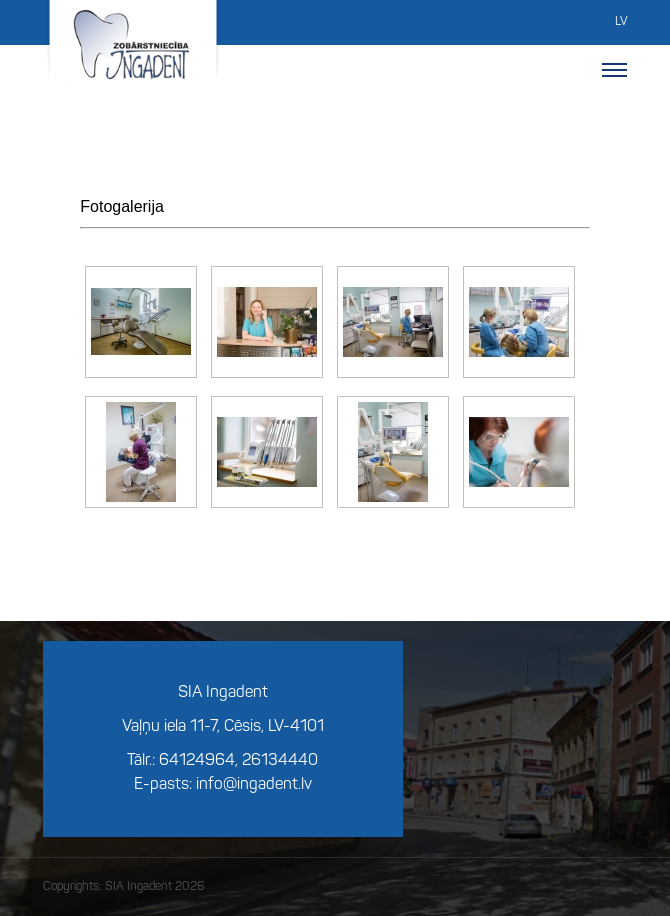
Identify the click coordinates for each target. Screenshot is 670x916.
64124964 (197, 761)
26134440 (280, 761)
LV (621, 22)
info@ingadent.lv (254, 785)
